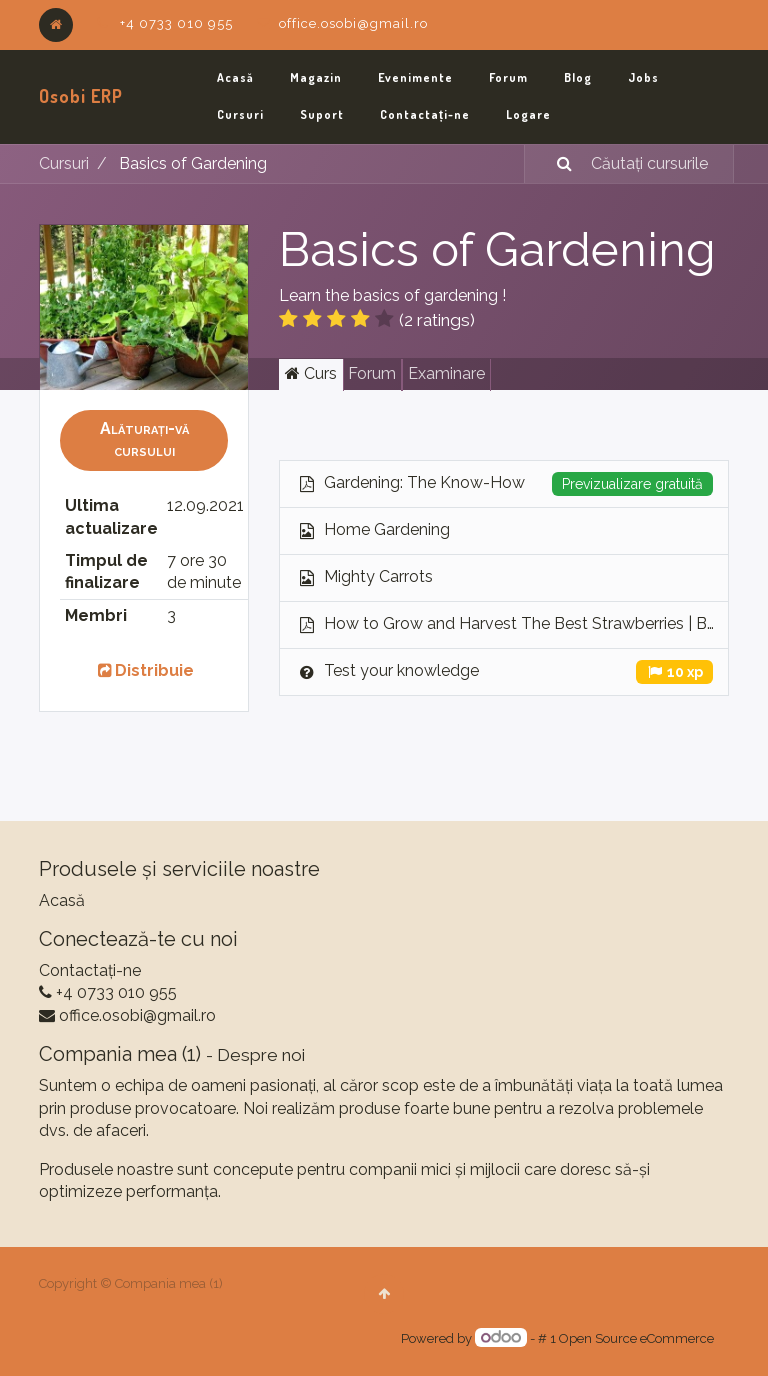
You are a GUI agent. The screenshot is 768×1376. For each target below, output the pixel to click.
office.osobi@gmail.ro (353, 23)
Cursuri (64, 163)
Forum (372, 373)
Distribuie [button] (144, 670)
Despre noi (261, 1055)
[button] (144, 440)
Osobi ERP (81, 96)
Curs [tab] (311, 373)
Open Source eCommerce (636, 1338)
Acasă (62, 900)
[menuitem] (235, 78)
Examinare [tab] (446, 373)
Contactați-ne (90, 970)
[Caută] (552, 164)
